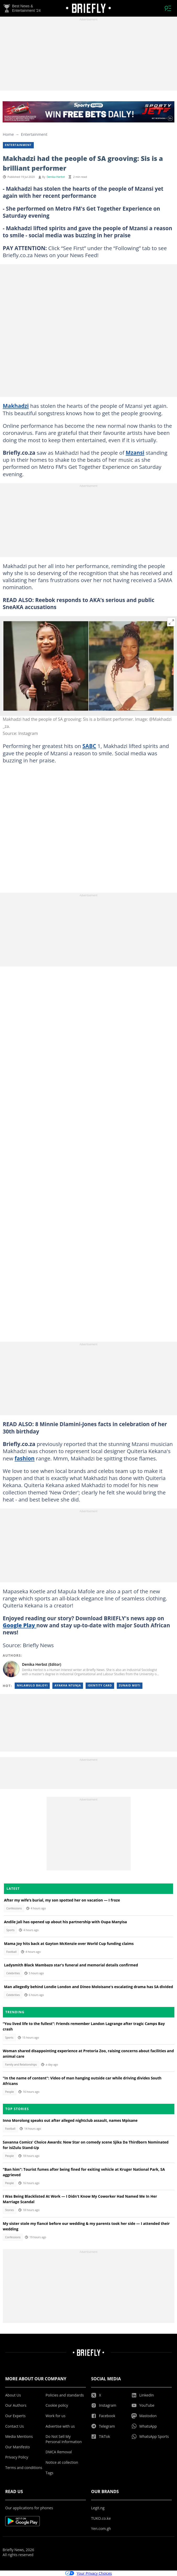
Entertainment (34, 134)
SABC (89, 746)
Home (8, 134)
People (9, 2092)
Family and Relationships (21, 2064)
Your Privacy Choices (88, 2573)
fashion (25, 1458)
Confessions (14, 1908)
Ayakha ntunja (67, 1685)
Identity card (100, 1685)
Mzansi (135, 452)
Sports (10, 1930)
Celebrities (13, 1973)
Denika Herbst (56, 177)
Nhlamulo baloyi (32, 1685)
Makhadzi (16, 405)
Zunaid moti (130, 1685)
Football (11, 1952)
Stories (9, 2210)
